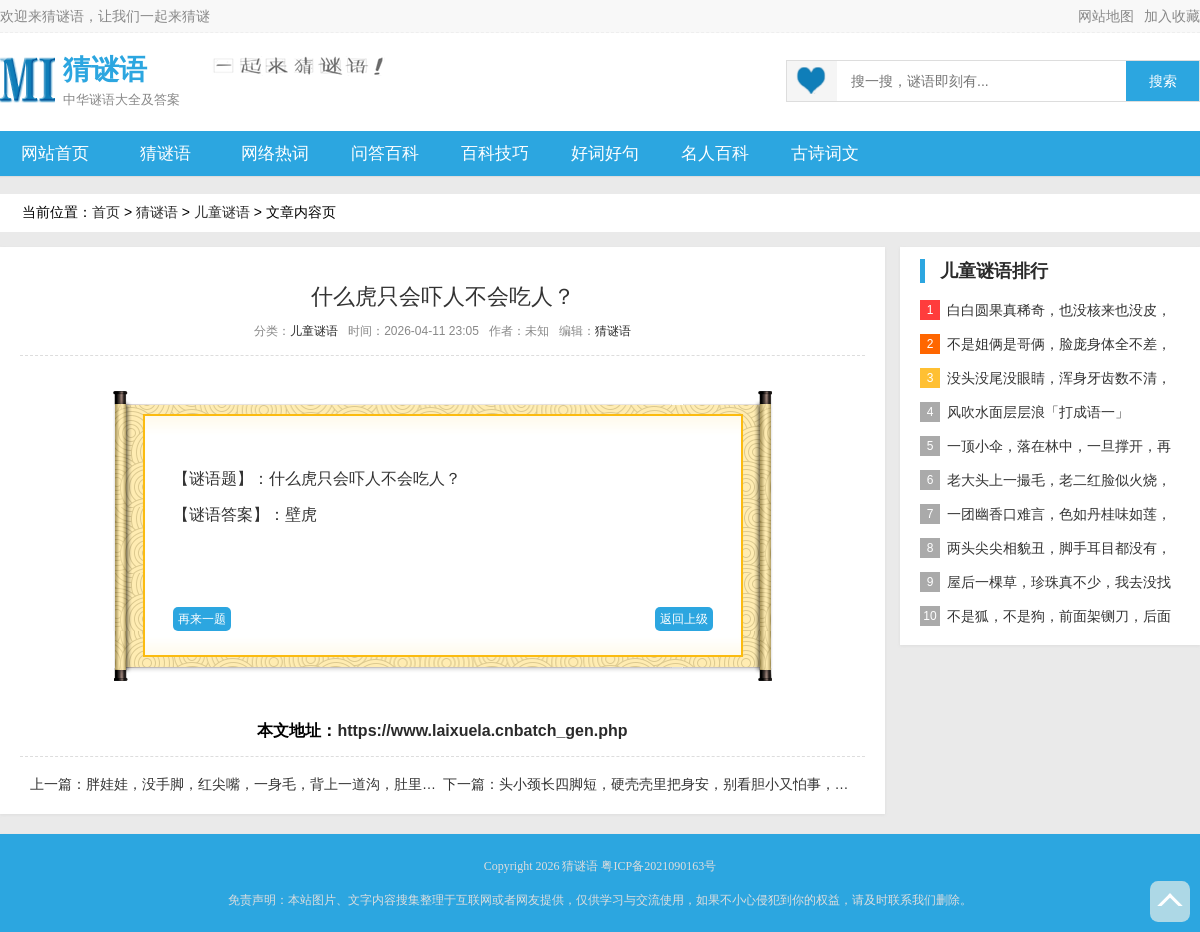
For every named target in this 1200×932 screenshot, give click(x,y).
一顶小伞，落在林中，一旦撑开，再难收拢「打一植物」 (1045, 449)
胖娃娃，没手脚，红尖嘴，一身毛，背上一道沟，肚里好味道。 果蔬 (298, 784)
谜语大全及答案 (134, 99)
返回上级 (684, 619)
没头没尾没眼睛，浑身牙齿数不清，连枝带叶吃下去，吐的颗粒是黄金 (1045, 381)
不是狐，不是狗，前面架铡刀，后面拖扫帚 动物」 (1045, 619)
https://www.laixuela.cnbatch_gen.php (482, 730)
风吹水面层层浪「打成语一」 (1024, 412)
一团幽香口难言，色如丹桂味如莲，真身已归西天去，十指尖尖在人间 (1045, 517)
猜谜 (196, 16)
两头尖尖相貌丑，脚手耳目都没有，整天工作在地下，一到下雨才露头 (1045, 551)
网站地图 (1106, 16)
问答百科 (385, 153)
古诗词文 (825, 153)
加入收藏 (1172, 16)
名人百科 (715, 153)
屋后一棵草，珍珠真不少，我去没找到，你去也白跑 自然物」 (1045, 585)
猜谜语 (63, 16)
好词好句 (605, 153)
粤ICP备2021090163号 (658, 866)
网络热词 (275, 153)
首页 (106, 212)
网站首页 (55, 153)
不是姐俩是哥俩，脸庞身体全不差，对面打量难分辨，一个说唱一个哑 (1045, 347)
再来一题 (202, 619)
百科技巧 (495, 153)
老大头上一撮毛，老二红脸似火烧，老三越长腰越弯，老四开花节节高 (1045, 483)
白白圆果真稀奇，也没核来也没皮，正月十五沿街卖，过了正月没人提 (1045, 313)
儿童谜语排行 (994, 271)
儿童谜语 (222, 212)
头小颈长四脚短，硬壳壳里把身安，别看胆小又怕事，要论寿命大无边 (716, 784)
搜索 (1163, 81)
